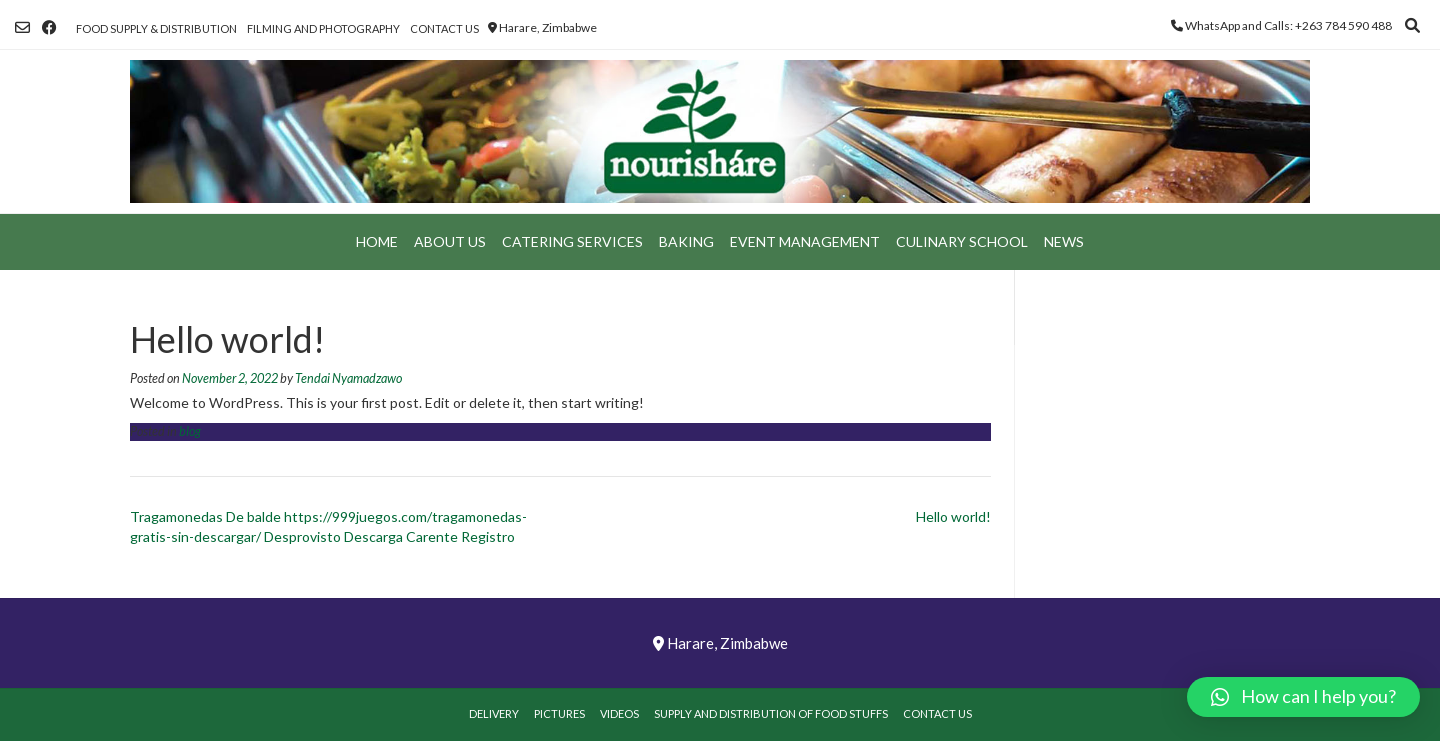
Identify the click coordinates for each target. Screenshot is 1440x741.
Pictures (559, 713)
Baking (686, 241)
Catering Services (572, 241)
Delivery (494, 713)
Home (377, 241)
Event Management (805, 241)
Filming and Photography (323, 28)
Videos (619, 713)
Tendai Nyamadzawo (348, 378)
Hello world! (953, 516)
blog (190, 431)
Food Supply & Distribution (156, 28)
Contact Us (444, 28)
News (1064, 241)
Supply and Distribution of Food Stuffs (771, 713)
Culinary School (962, 241)
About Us (450, 241)
